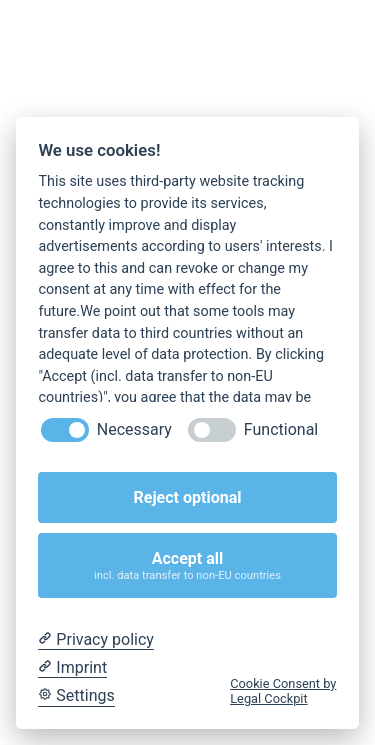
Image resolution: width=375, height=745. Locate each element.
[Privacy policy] (95, 640)
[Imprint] (72, 668)
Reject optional (188, 497)
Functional (281, 429)
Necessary (134, 429)
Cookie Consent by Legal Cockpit (283, 691)
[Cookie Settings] (76, 696)
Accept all (188, 565)
